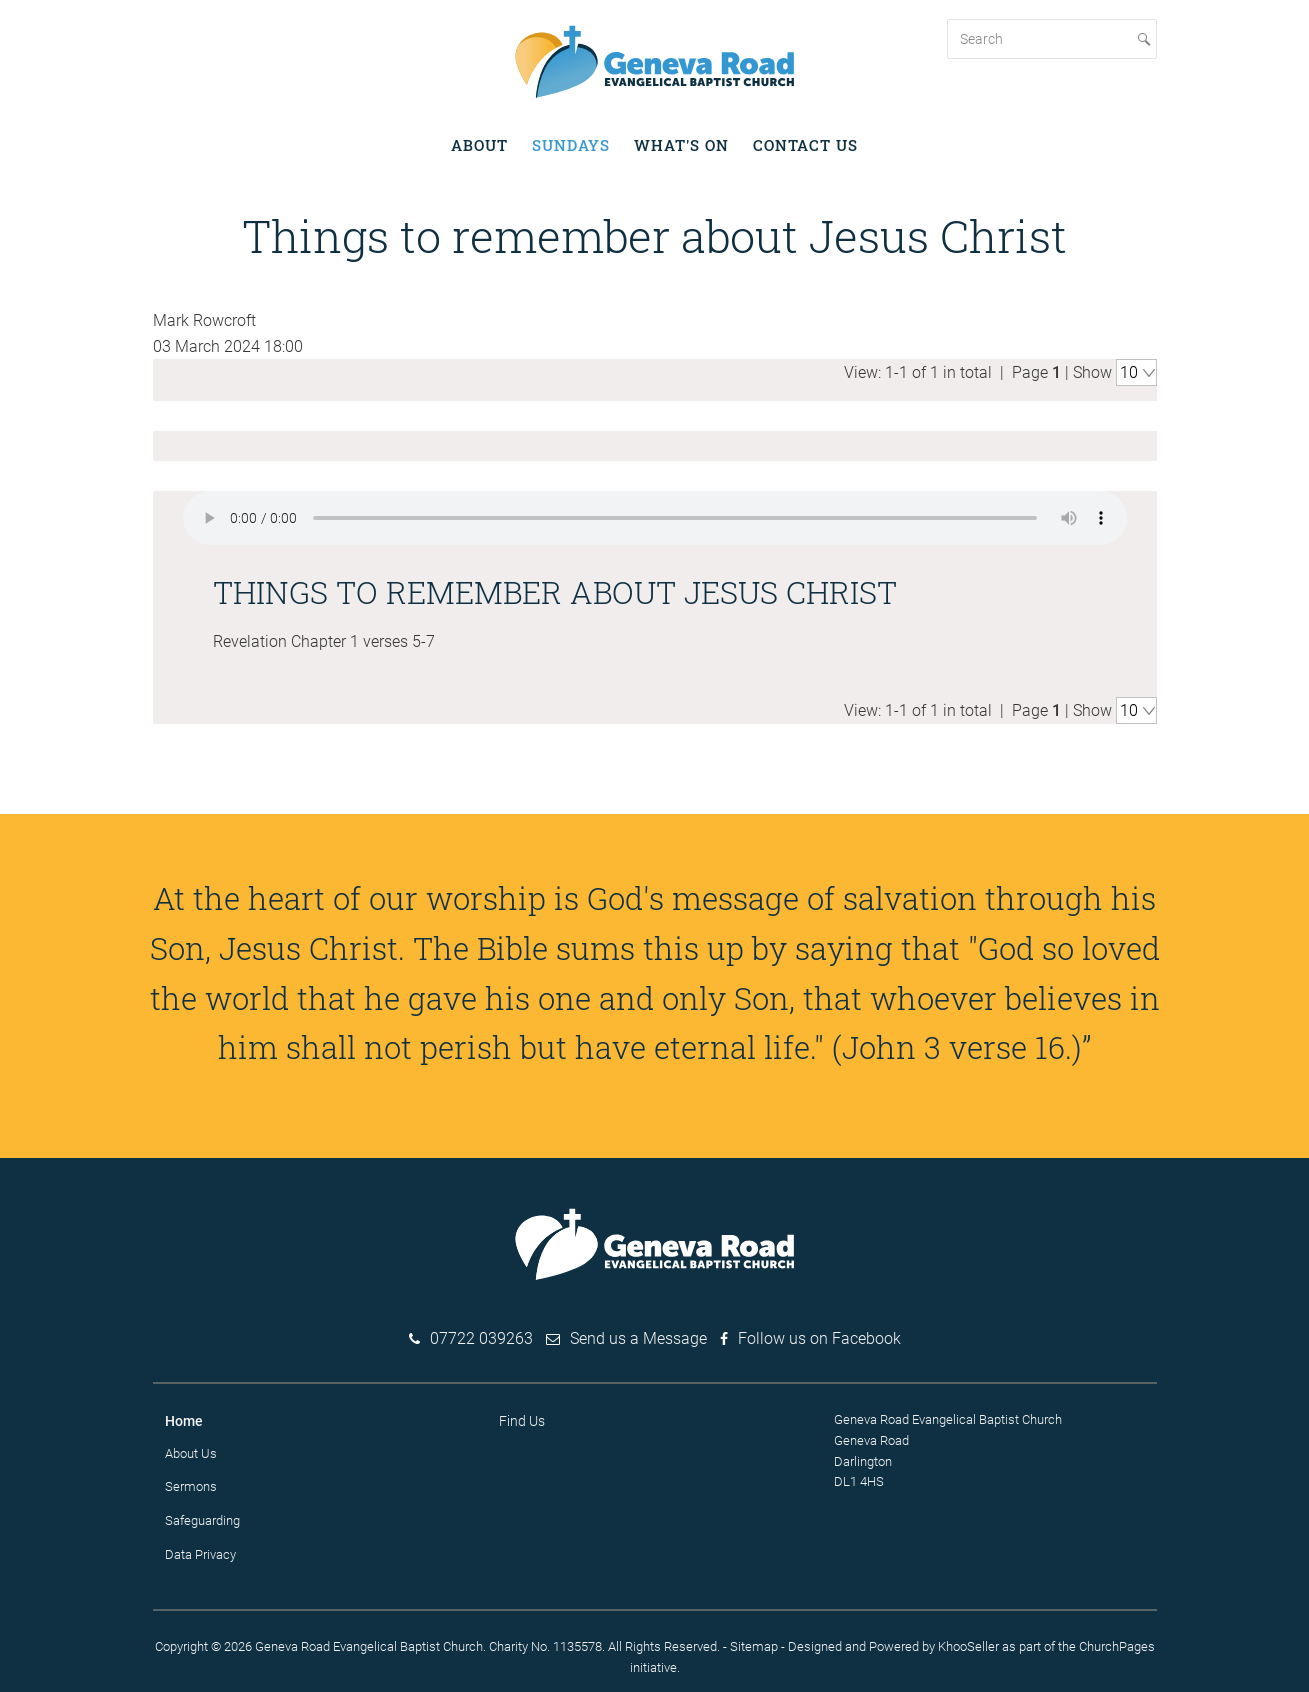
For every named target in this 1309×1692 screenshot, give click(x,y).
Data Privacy (200, 1553)
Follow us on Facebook (819, 1337)
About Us (191, 1451)
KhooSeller (968, 1644)
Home (184, 1420)
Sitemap (754, 1644)
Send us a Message (638, 1337)
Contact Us (805, 145)
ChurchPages (1117, 1644)
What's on (681, 145)
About (479, 145)
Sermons (191, 1485)
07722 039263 (481, 1337)
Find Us (522, 1420)
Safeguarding (202, 1519)
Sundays (571, 145)
